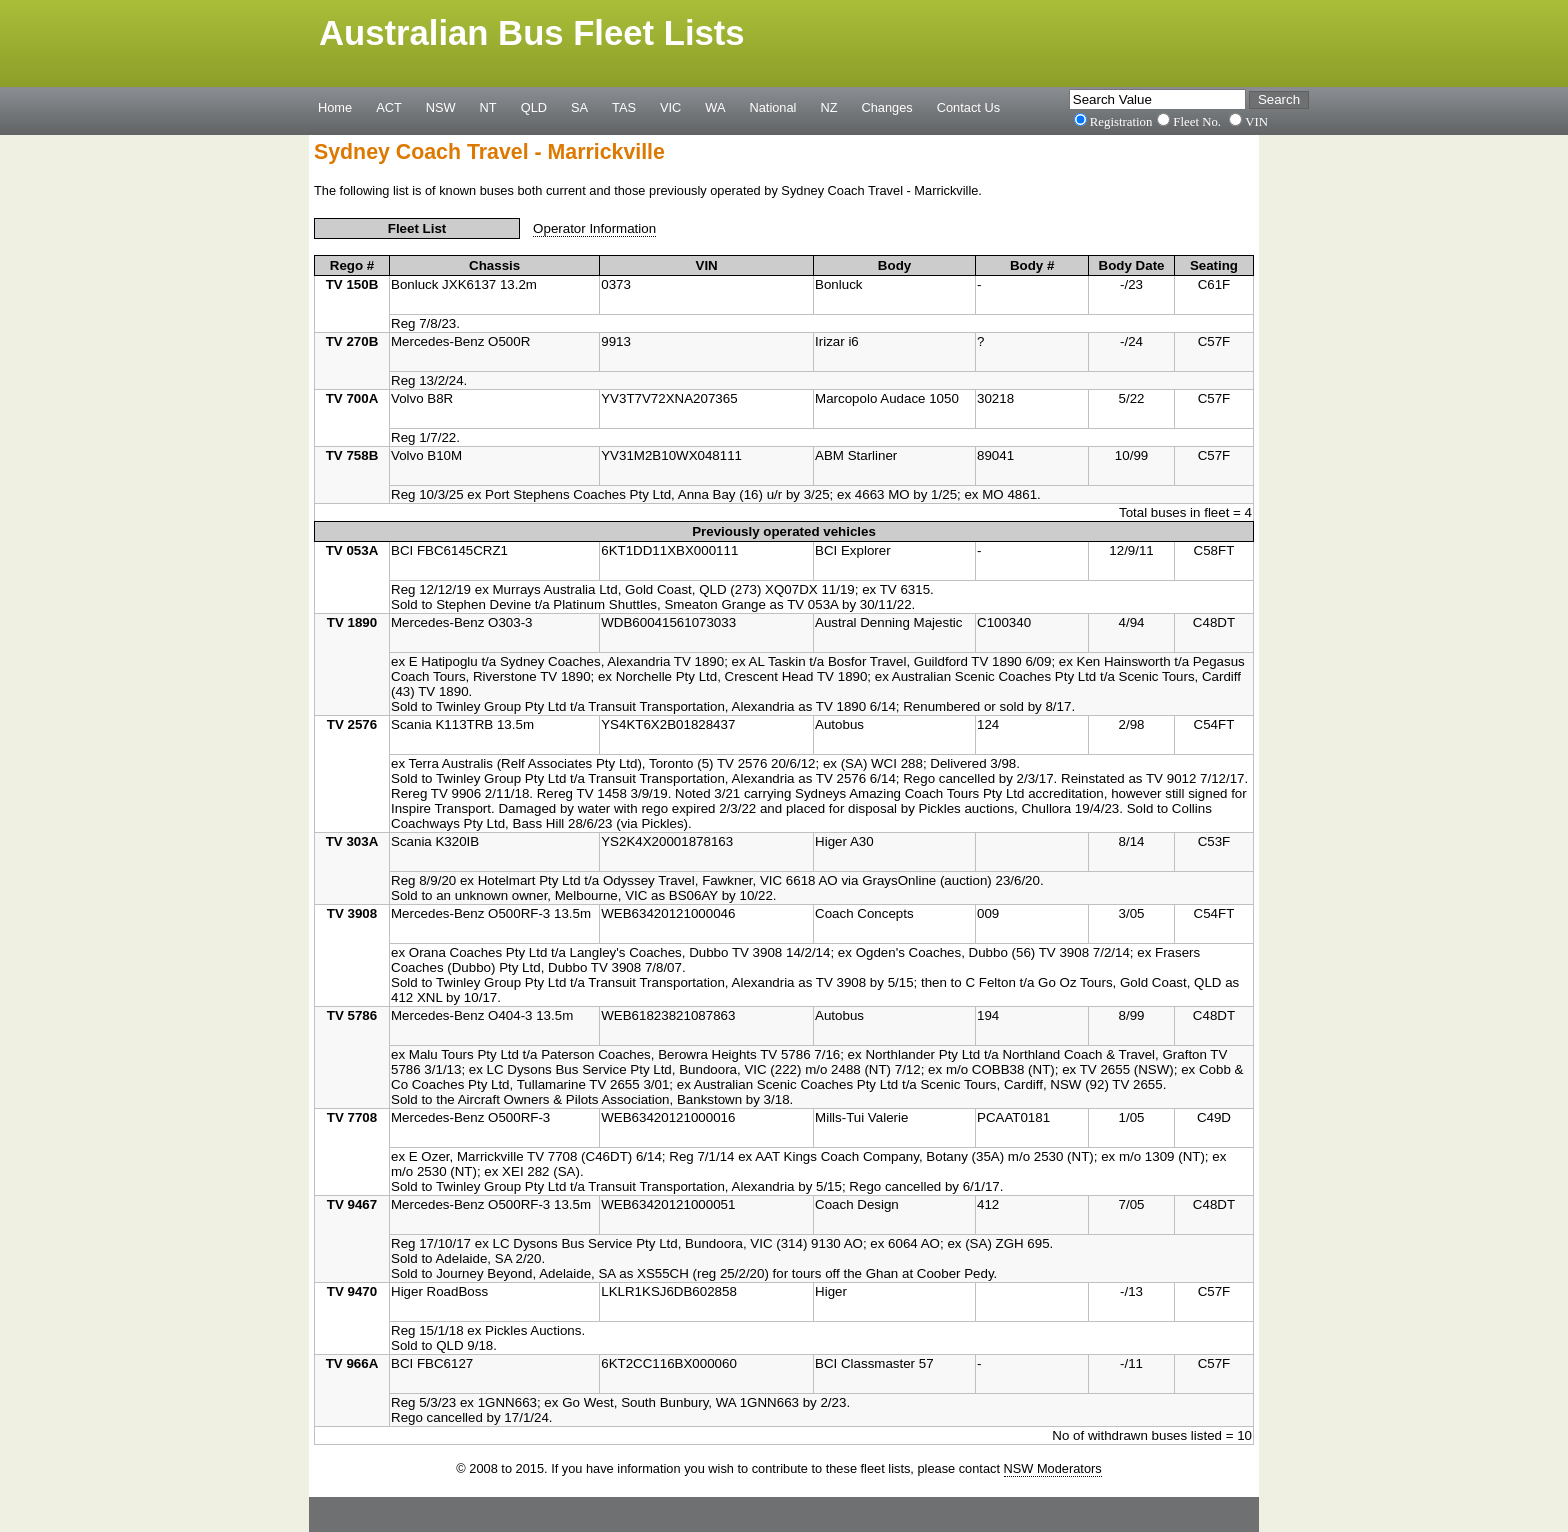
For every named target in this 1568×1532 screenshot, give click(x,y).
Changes (887, 107)
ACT (389, 107)
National (773, 107)
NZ (828, 107)
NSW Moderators (1053, 1468)
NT (488, 107)
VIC (670, 107)
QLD (534, 107)
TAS (624, 107)
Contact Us (968, 107)
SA (579, 107)
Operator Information (594, 228)
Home (335, 107)
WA (715, 107)
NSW (441, 107)
